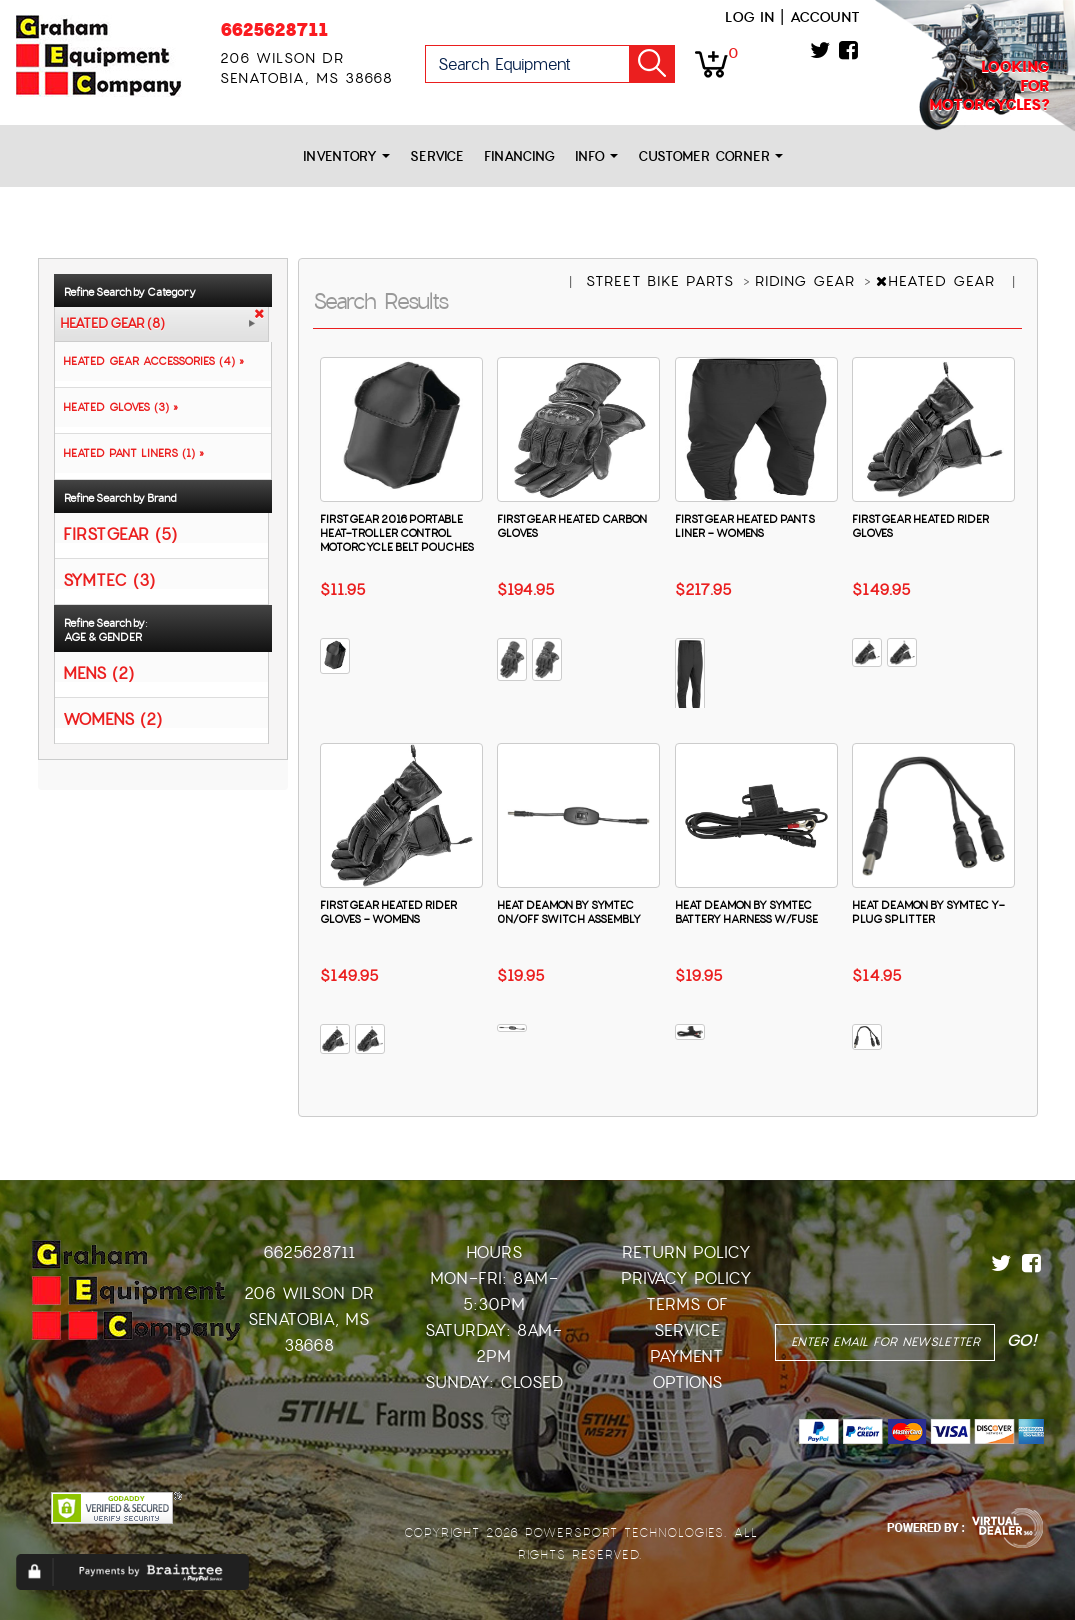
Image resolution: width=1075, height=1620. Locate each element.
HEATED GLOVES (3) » (116, 407)
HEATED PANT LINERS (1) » (129, 453)
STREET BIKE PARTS (663, 281)
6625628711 (274, 29)
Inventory (346, 156)
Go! (652, 64)
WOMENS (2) (112, 718)
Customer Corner (710, 156)
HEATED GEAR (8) (112, 324)
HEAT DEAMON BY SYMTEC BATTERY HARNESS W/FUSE (746, 912)
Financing (519, 156)
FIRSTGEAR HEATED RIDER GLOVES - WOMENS (388, 912)
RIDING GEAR (808, 281)
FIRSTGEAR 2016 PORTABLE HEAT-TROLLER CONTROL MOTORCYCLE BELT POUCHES (397, 533)
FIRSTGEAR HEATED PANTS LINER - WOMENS (745, 526)
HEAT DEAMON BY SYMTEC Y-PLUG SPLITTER (928, 912)
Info (596, 156)
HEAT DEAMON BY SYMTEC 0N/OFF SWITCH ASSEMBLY (569, 912)
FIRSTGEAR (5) (120, 533)
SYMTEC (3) (109, 579)
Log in (749, 17)
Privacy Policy (686, 1278)
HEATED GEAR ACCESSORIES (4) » (149, 361)
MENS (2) (98, 672)
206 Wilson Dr (309, 1293)
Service (437, 156)
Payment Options (686, 1369)
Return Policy (686, 1252)
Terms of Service (687, 1317)
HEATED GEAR (938, 281)
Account (825, 17)
